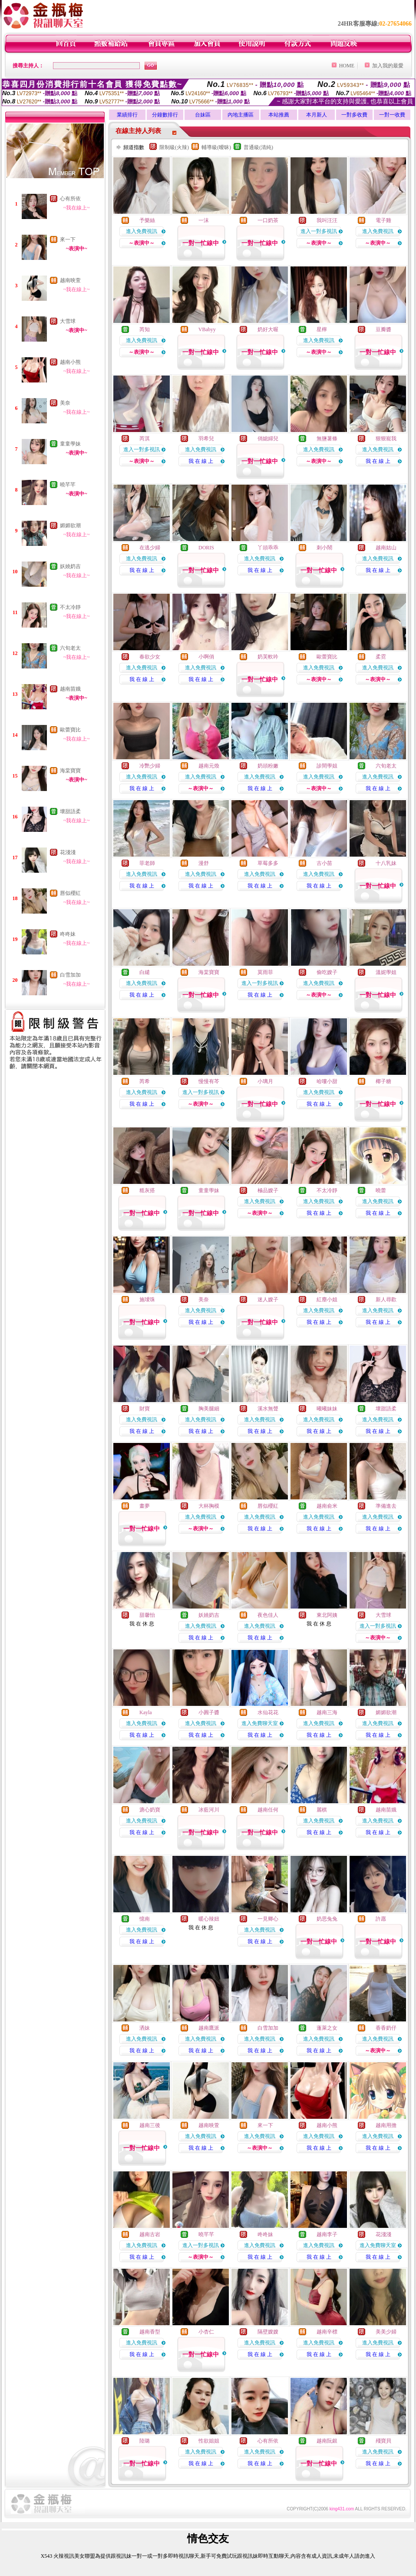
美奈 (65, 403)
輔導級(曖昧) (216, 147)
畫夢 (144, 1506)
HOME (346, 66)
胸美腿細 (208, 1409)
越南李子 (327, 2234)
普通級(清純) (258, 147)
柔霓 (381, 657)
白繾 (144, 972)
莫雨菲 (265, 972)
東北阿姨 (327, 1615)
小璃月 (265, 1081)
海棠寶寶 (70, 771)
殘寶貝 (383, 2441)
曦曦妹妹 (327, 1409)
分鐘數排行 (165, 115)
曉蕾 (381, 1190)
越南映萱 (70, 280)
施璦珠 (147, 1299)
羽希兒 (206, 438)
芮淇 (144, 438)
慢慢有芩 (208, 1081)
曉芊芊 (68, 485)
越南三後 (149, 2125)
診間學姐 (327, 766)
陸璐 (144, 2441)
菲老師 (147, 863)
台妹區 (203, 115)
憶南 (144, 1919)
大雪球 (68, 321)
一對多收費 (354, 115)
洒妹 (144, 2028)
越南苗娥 (70, 689)
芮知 (144, 329)
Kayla (145, 1712)
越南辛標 (327, 2332)
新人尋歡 (386, 1299)
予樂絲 (147, 220)
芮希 (144, 1081)
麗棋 (322, 1810)
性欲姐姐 (208, 2441)
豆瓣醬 (383, 329)
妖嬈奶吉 (70, 566)
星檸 (322, 329)
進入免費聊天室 (259, 1723)
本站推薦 (278, 115)
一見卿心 (268, 1919)
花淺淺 (68, 852)
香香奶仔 (386, 2028)
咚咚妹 (68, 934)
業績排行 (127, 115)
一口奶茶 (268, 220)
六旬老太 (70, 648)
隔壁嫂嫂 (268, 2332)
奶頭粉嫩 (268, 766)
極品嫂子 (268, 1190)
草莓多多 (268, 863)
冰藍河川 (208, 1810)
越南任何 (268, 1810)
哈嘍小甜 (327, 1081)
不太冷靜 (70, 607)
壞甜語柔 (70, 811)
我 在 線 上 (200, 461)
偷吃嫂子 (327, 972)
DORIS (206, 548)
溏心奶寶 (149, 1810)
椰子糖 (383, 1081)
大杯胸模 (208, 1506)
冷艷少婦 (149, 766)
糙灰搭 (147, 1190)
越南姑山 (386, 548)
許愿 (381, 1919)
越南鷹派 (208, 2028)
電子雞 (383, 220)
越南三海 (327, 1712)
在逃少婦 (149, 548)
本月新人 (316, 115)
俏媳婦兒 (268, 438)
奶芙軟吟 (268, 657)
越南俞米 (327, 1506)
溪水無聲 (268, 1409)
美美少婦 (386, 2332)
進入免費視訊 (141, 231)
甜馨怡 (147, 1615)
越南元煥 (208, 766)
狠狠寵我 (386, 438)
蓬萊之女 (327, 2028)
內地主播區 (241, 115)
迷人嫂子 (268, 1299)
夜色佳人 (268, 1615)
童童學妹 (70, 444)
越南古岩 (149, 2234)
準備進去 (386, 1506)
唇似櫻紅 (70, 893)
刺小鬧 (324, 548)
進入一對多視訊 (318, 231)
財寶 (144, 1409)
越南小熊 (70, 362)
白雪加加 (70, 975)
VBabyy (207, 329)
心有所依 (70, 199)
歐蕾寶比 (70, 730)
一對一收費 (392, 115)
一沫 (203, 220)
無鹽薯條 (327, 438)
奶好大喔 (268, 329)
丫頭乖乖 (268, 548)
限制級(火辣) (174, 147)
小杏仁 (206, 2332)
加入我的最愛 (387, 66)
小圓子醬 (208, 1712)
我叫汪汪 (327, 220)
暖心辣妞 (208, 1919)
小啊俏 (206, 657)
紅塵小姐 (327, 1299)
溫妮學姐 (386, 972)
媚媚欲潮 (70, 525)
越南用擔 (386, 2125)
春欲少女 (149, 657)
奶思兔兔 (327, 1919)
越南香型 (149, 2332)
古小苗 (324, 863)
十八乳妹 (386, 863)
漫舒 (203, 863)
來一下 (68, 239)
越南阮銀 (327, 2441)
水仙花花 (268, 1712)
